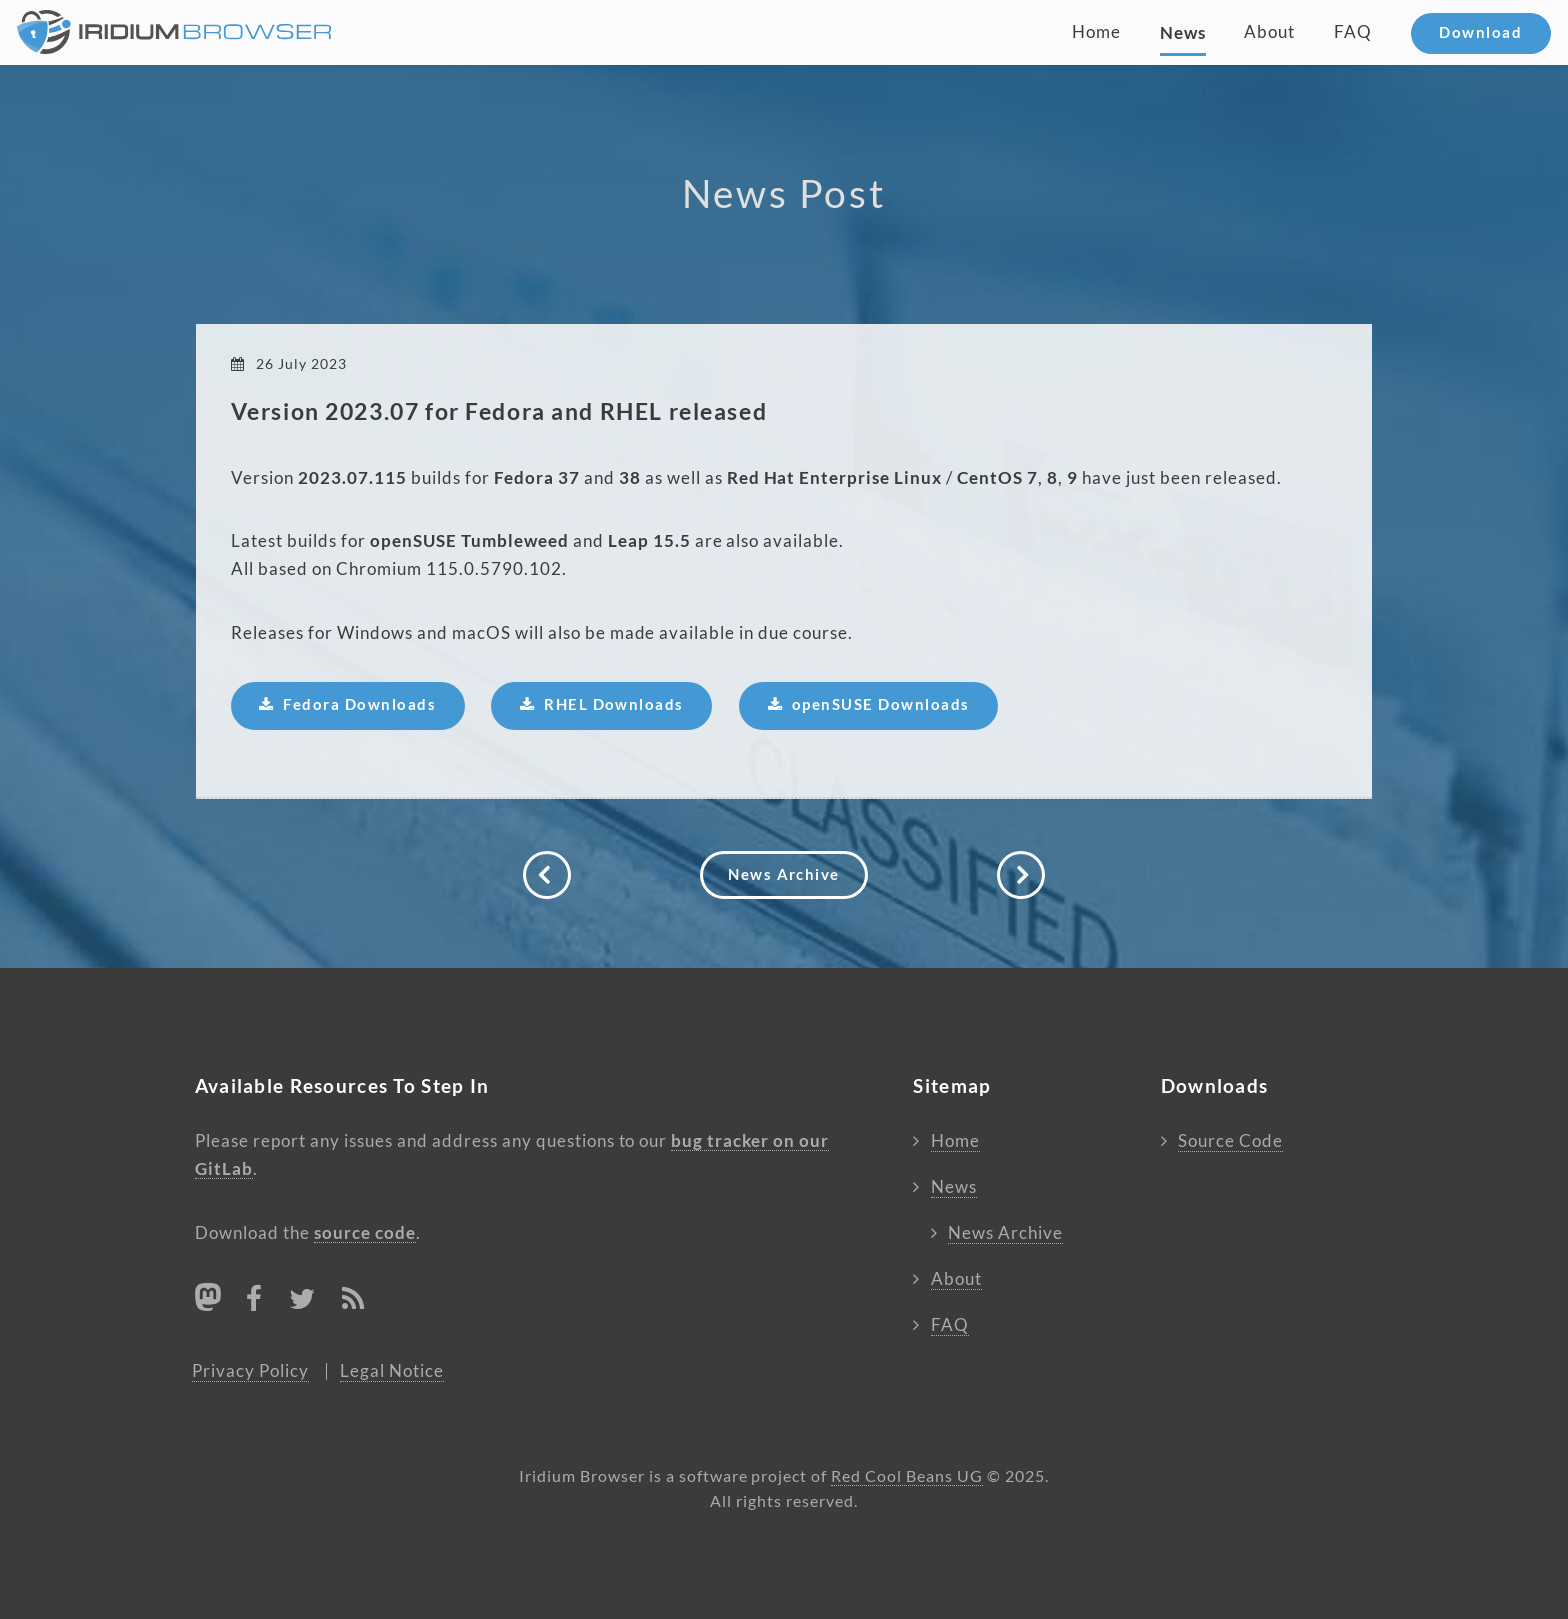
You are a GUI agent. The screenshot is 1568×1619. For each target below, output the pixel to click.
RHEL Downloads (614, 704)
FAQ (1353, 32)
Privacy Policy (250, 1371)
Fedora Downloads (359, 704)
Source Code (1230, 1141)
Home (1096, 32)
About (1269, 32)
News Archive (784, 874)
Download (1480, 32)
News (1183, 32)
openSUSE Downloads (881, 704)
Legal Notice (392, 1371)
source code (365, 1232)
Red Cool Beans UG (907, 1476)
